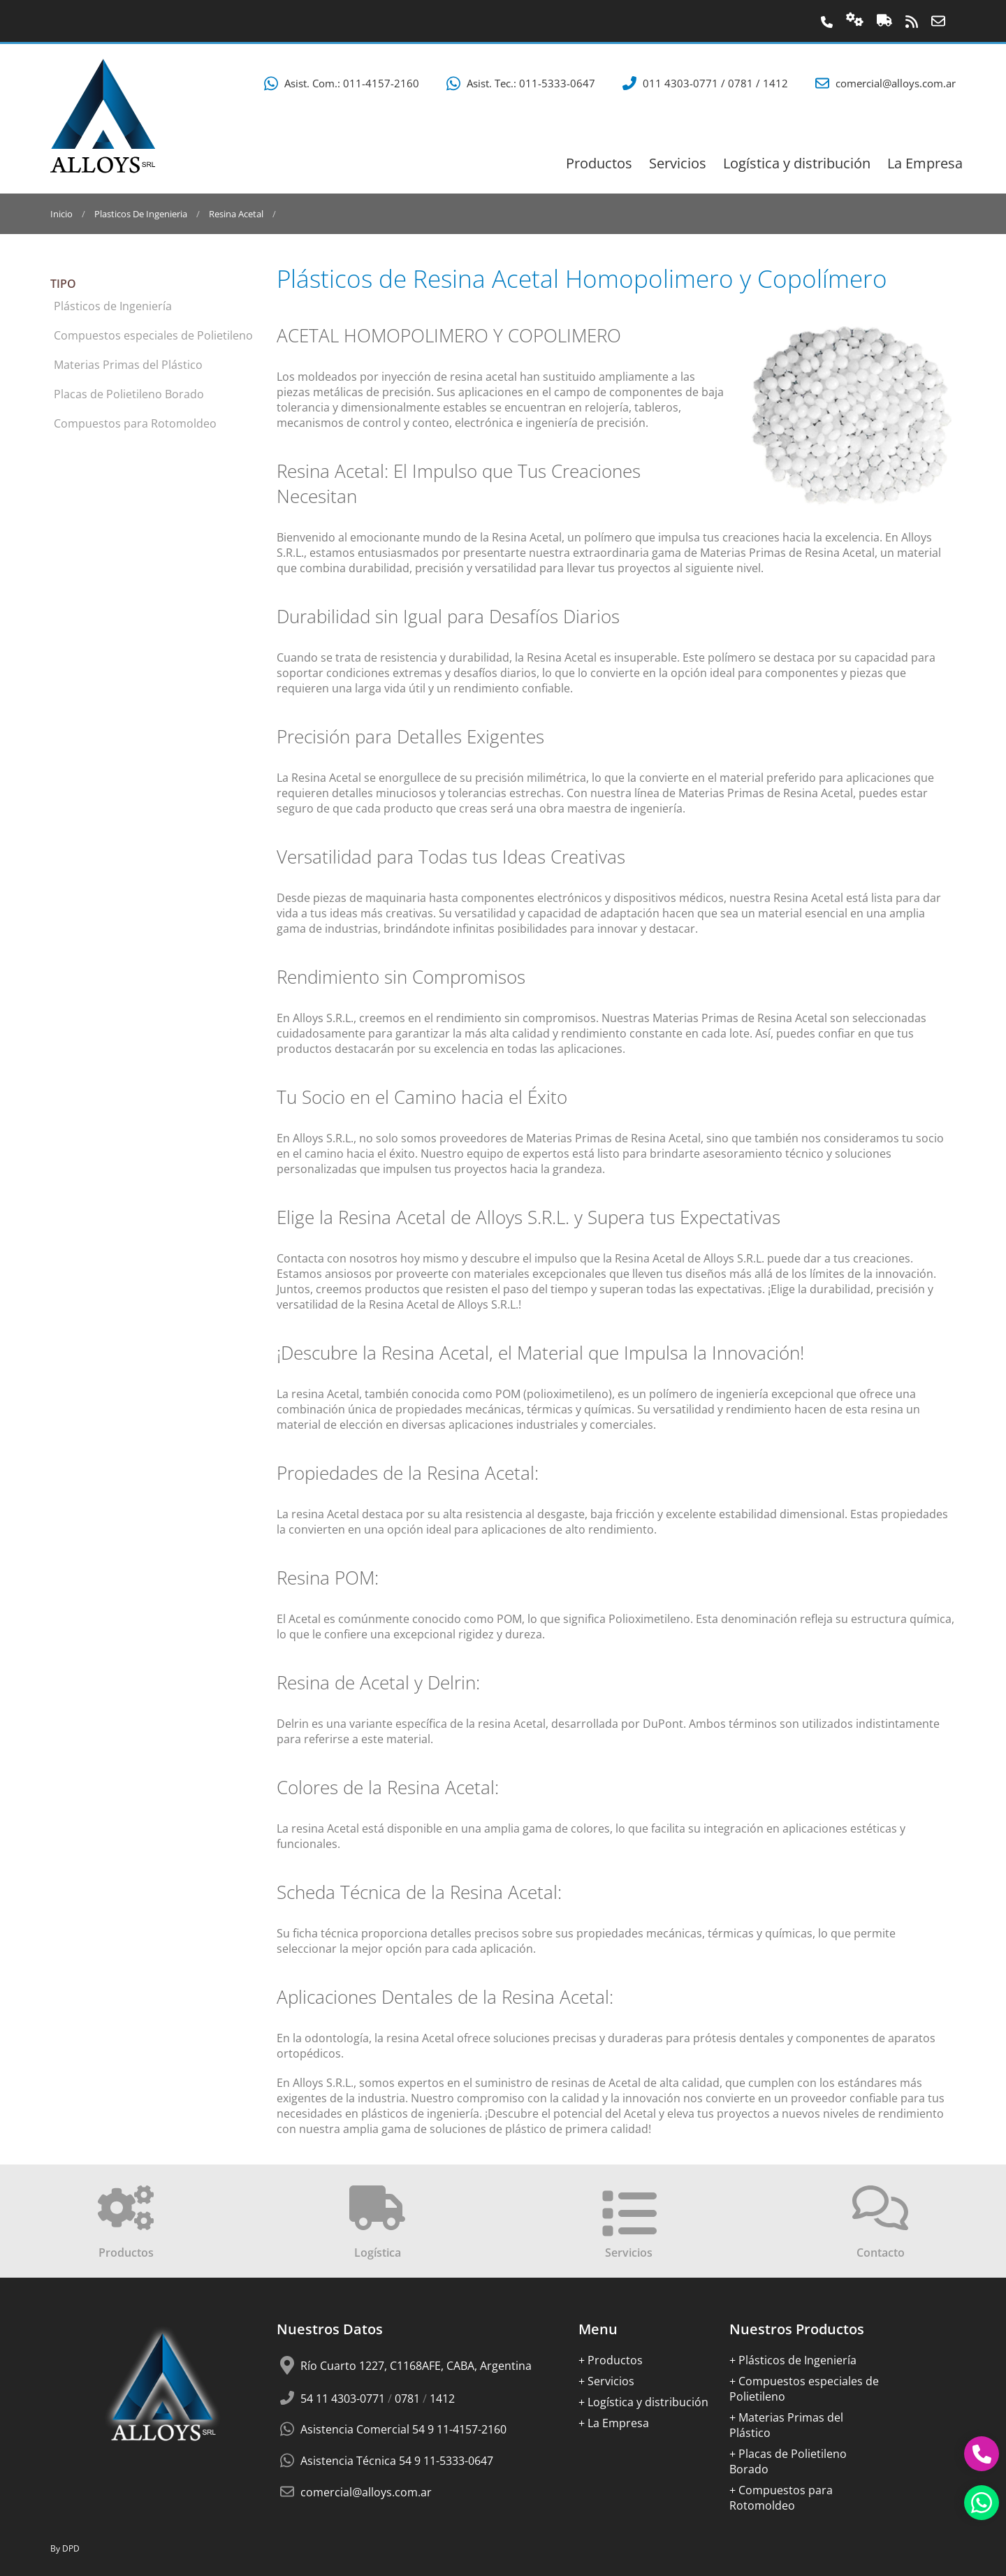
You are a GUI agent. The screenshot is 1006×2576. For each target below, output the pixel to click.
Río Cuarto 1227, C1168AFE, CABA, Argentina (416, 2365)
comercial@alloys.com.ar (896, 83)
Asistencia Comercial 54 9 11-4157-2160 (403, 2429)
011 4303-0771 (680, 83)
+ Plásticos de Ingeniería (792, 2360)
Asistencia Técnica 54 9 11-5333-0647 (396, 2461)
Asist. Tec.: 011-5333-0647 (519, 83)
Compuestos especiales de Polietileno (153, 335)
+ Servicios (606, 2381)
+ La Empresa (613, 2423)
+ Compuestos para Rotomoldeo (781, 2497)
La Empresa (925, 163)
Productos (599, 163)
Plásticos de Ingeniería (113, 306)
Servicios (677, 163)
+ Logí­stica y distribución (643, 2402)
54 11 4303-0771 (344, 2398)
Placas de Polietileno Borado (129, 394)
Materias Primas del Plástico (128, 364)
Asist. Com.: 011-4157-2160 (340, 83)
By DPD (65, 2548)
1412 (775, 83)
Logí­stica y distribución (796, 163)
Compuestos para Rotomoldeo (135, 423)
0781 (740, 83)
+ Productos (610, 2360)
